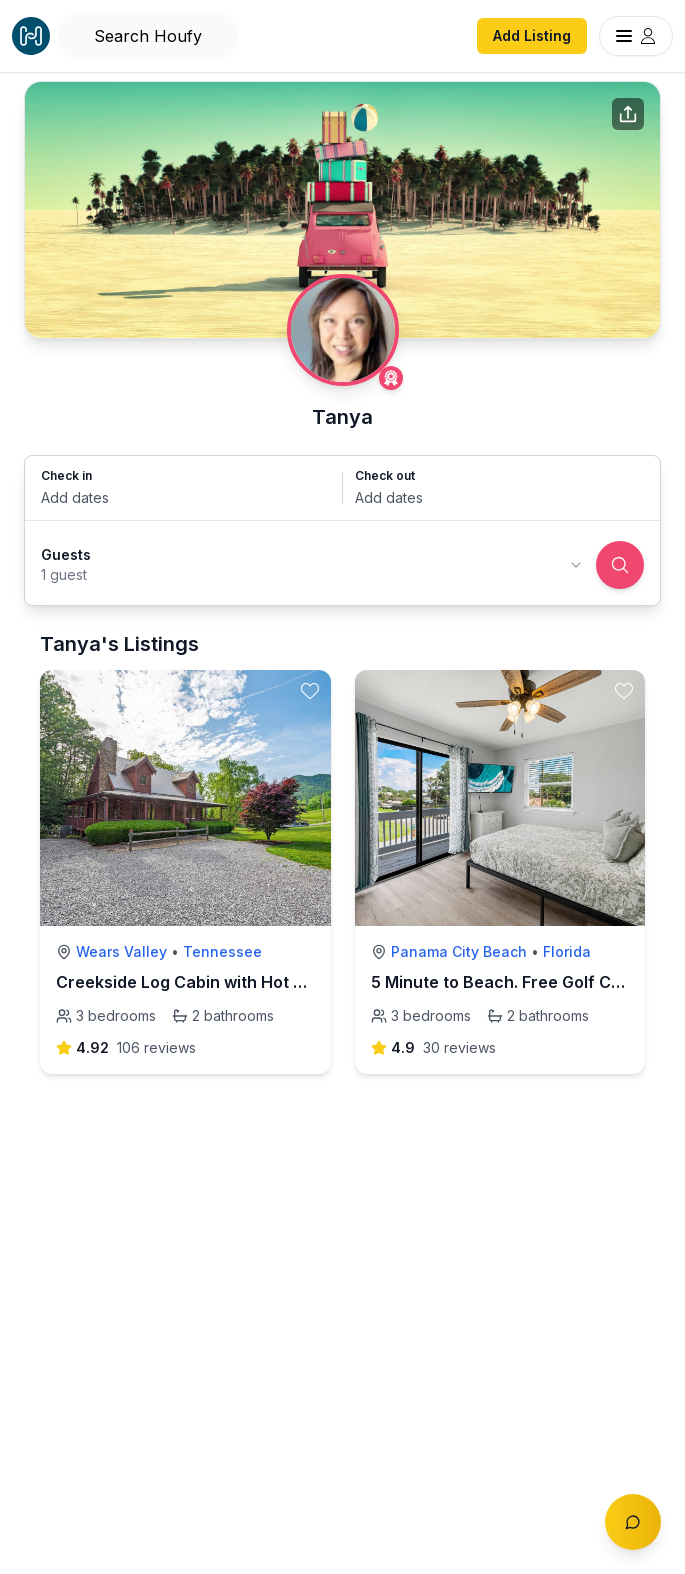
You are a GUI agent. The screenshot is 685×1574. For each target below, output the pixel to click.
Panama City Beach (459, 951)
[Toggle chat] (633, 1522)
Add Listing (532, 35)
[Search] (620, 565)
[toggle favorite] (310, 691)
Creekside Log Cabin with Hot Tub (189, 982)
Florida (567, 951)
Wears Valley (121, 951)
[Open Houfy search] (148, 36)
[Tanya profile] (343, 330)
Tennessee (222, 951)
